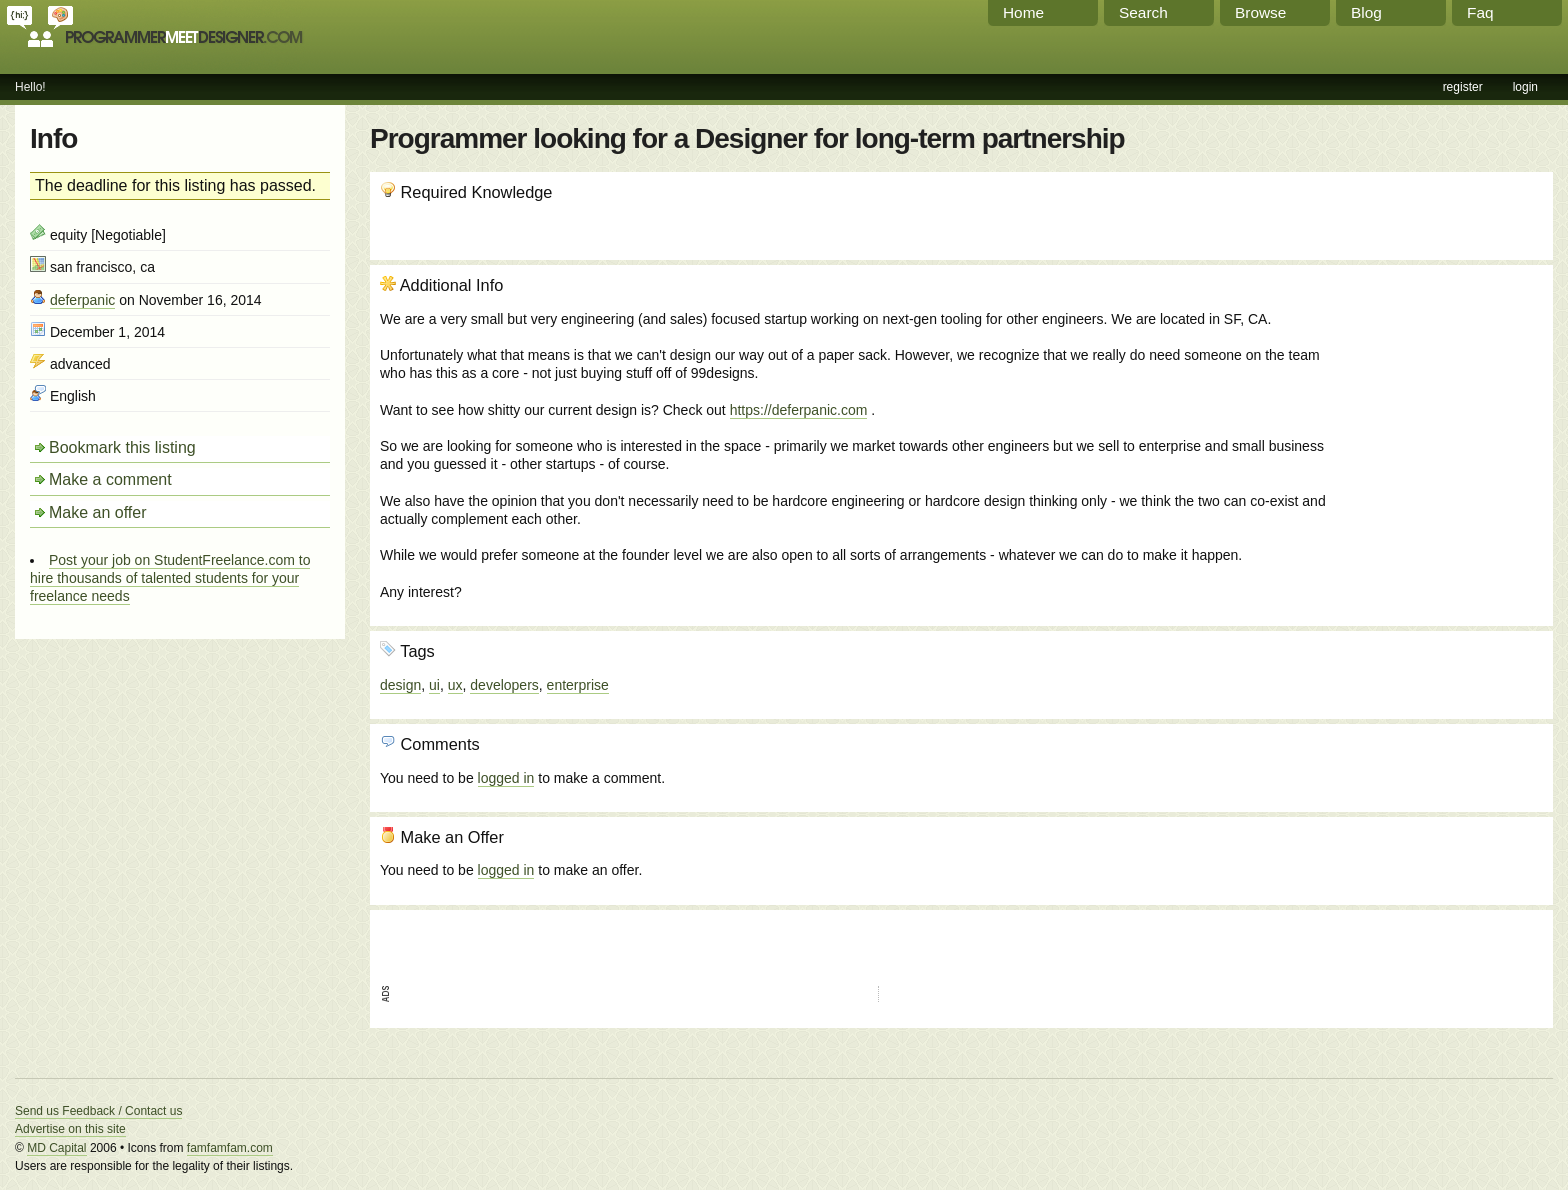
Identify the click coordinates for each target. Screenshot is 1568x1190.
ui (434, 685)
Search (1143, 12)
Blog (1366, 12)
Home (1023, 12)
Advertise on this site (70, 1129)
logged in (506, 778)
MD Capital (56, 1148)
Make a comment (110, 479)
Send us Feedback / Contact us (98, 1111)
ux (455, 685)
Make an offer (98, 512)
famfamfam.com (230, 1148)
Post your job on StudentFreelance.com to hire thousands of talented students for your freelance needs (170, 578)
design (400, 685)
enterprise (578, 685)
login (1525, 87)
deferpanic (82, 300)
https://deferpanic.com (799, 410)
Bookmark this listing (122, 447)
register (1463, 87)
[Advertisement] (1435, 383)
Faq (1480, 12)
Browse (1260, 12)
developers (504, 685)
